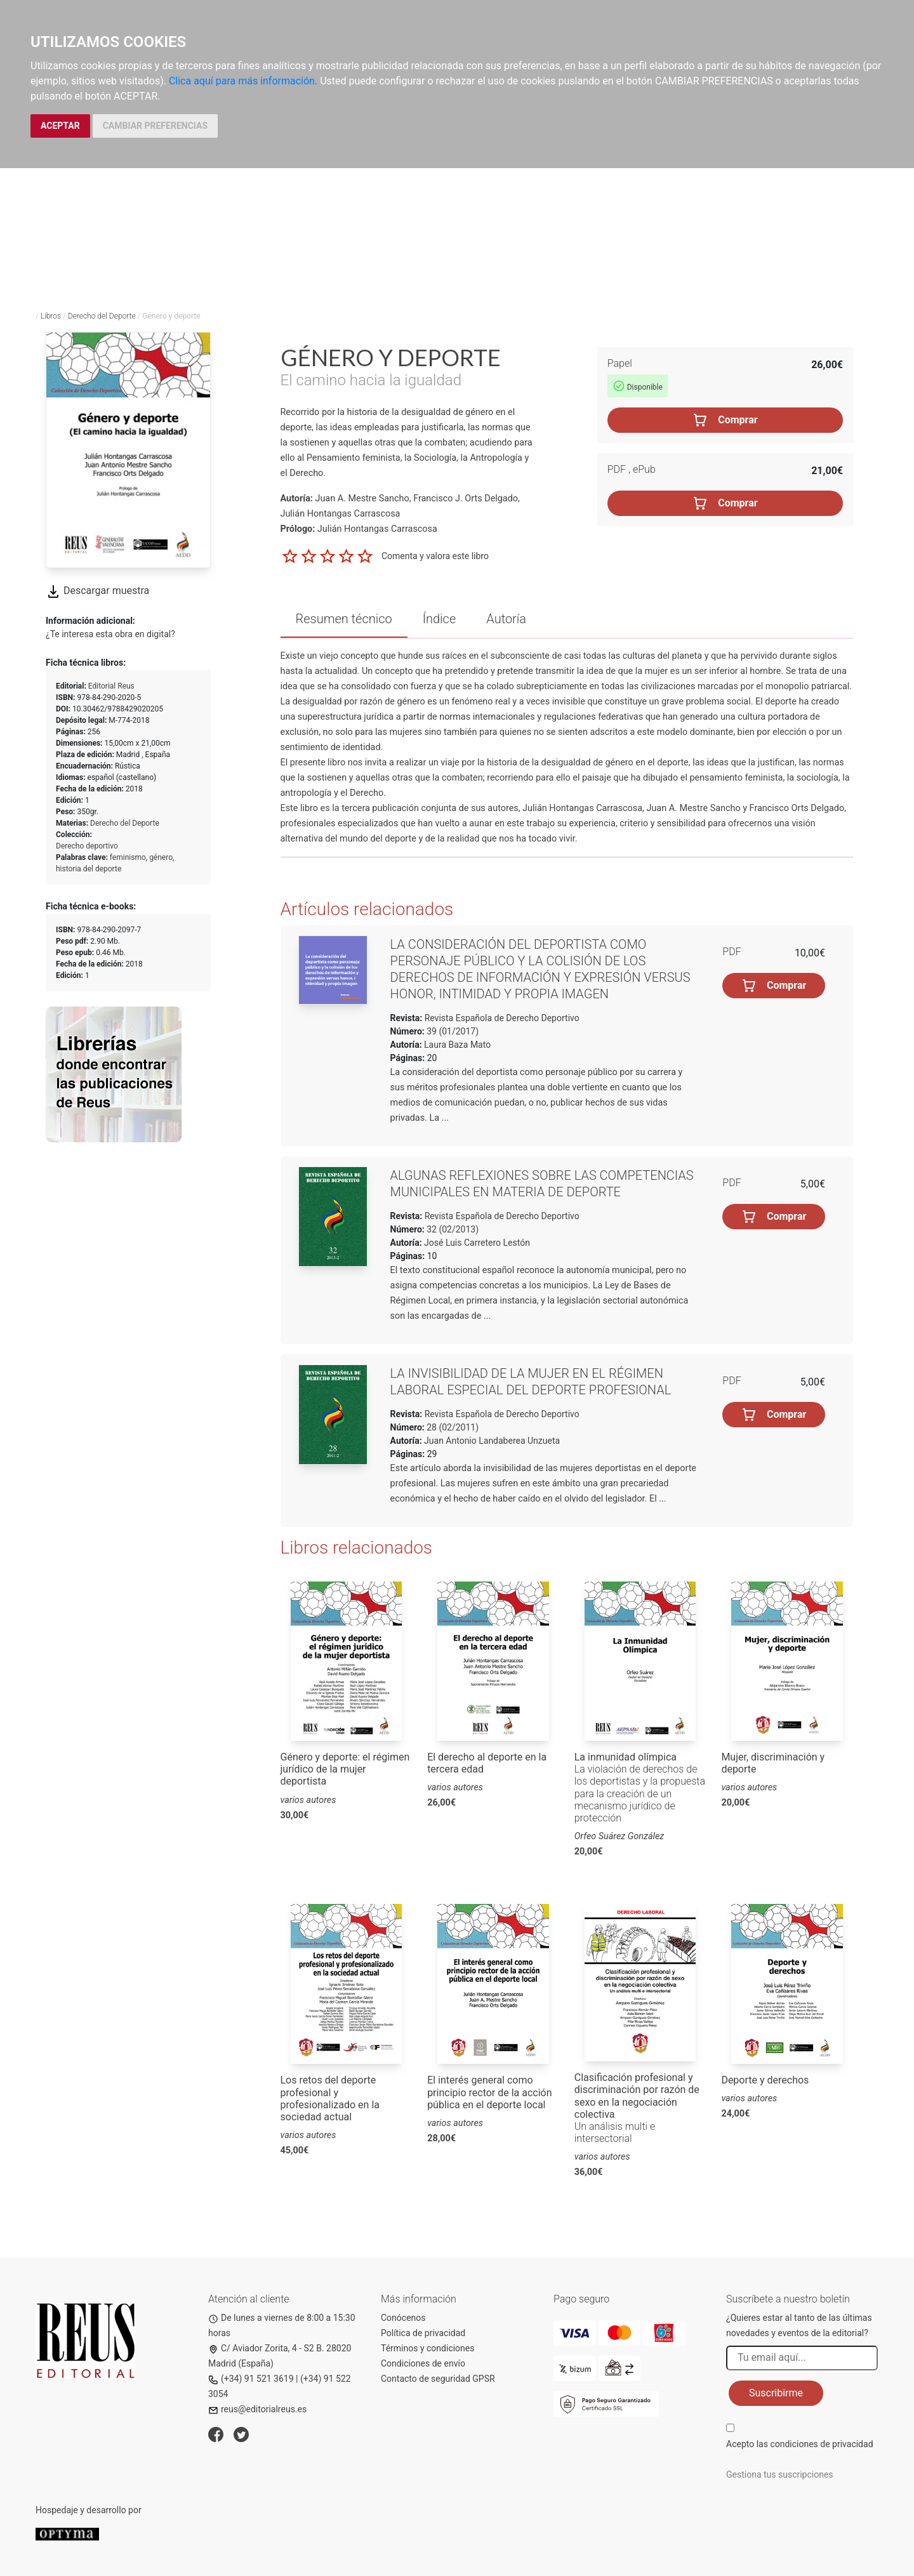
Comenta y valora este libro (435, 555)
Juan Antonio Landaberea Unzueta (492, 1441)
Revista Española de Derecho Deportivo (501, 1018)
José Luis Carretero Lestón (477, 1243)
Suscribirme (776, 2393)
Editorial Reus (111, 686)
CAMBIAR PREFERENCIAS (155, 126)
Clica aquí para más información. (243, 81)
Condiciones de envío (423, 2363)
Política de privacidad (423, 2333)
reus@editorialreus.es (257, 2409)
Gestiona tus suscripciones (779, 2474)
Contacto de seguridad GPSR (438, 2379)
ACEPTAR (60, 126)
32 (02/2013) (452, 1229)
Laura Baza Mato (457, 1045)
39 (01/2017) (452, 1031)
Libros (51, 316)
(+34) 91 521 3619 (251, 2379)
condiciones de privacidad (821, 2444)
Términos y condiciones (427, 2348)
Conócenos (403, 2318)
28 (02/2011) (452, 1427)
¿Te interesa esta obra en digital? (110, 634)
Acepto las (799, 2444)
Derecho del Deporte (102, 316)
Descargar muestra (97, 591)
